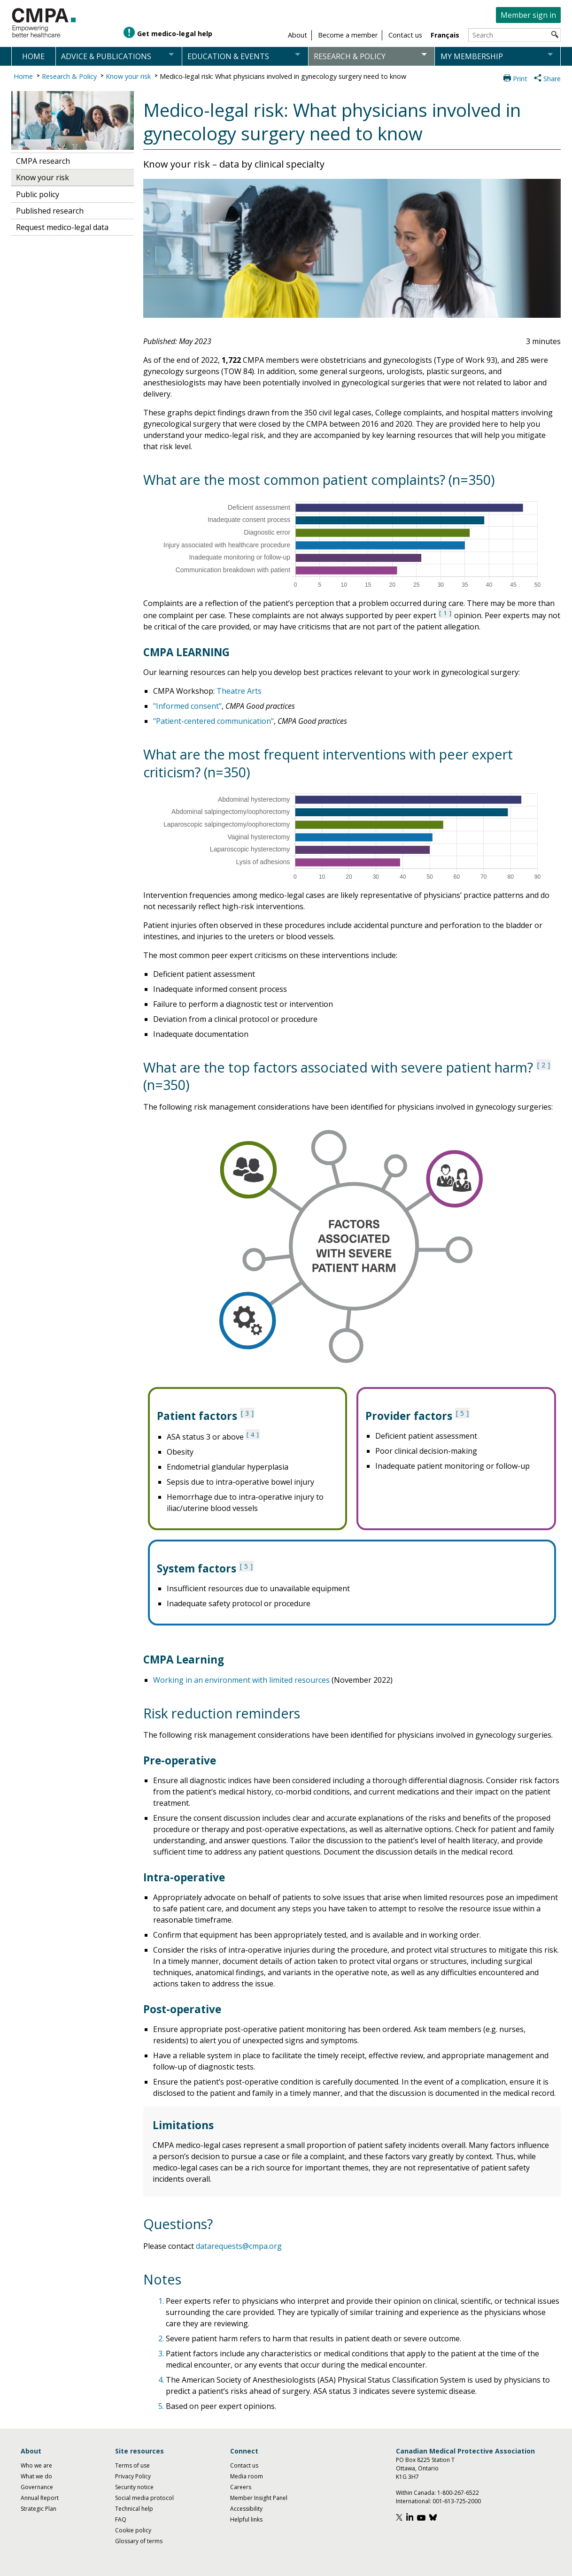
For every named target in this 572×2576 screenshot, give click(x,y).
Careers (240, 2487)
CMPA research (43, 161)
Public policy (37, 194)
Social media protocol (144, 2498)
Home (33, 56)
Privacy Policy (133, 2476)
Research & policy (350, 56)
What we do (36, 2476)
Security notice (134, 2487)
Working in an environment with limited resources (241, 1680)
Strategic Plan (38, 2509)
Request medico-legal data (62, 227)
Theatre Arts (239, 691)
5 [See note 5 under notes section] (462, 1413)
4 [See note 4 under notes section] (253, 1434)
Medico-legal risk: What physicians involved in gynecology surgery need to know (283, 76)
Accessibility (246, 2509)
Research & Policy (69, 76)
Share (552, 78)
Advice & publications (106, 56)
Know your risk (128, 76)
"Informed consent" (187, 706)
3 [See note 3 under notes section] (247, 1413)
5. (162, 2406)
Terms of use (132, 2465)
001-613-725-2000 (457, 2501)
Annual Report (40, 2498)
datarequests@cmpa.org (239, 2246)
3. (162, 2353)
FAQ (120, 2519)
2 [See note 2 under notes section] (543, 1064)
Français (445, 35)
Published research (50, 211)
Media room (246, 2476)
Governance (37, 2487)
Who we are (36, 2465)
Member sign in (528, 15)
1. (162, 2301)
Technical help (134, 2509)
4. (162, 2380)
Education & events (228, 56)
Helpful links (246, 2519)
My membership (472, 56)
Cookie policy (133, 2530)
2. (162, 2338)
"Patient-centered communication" (213, 721)
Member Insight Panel (258, 2498)
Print (520, 78)
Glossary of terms (138, 2541)
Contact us (244, 2465)
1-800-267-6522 (458, 2493)
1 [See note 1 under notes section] (445, 613)
